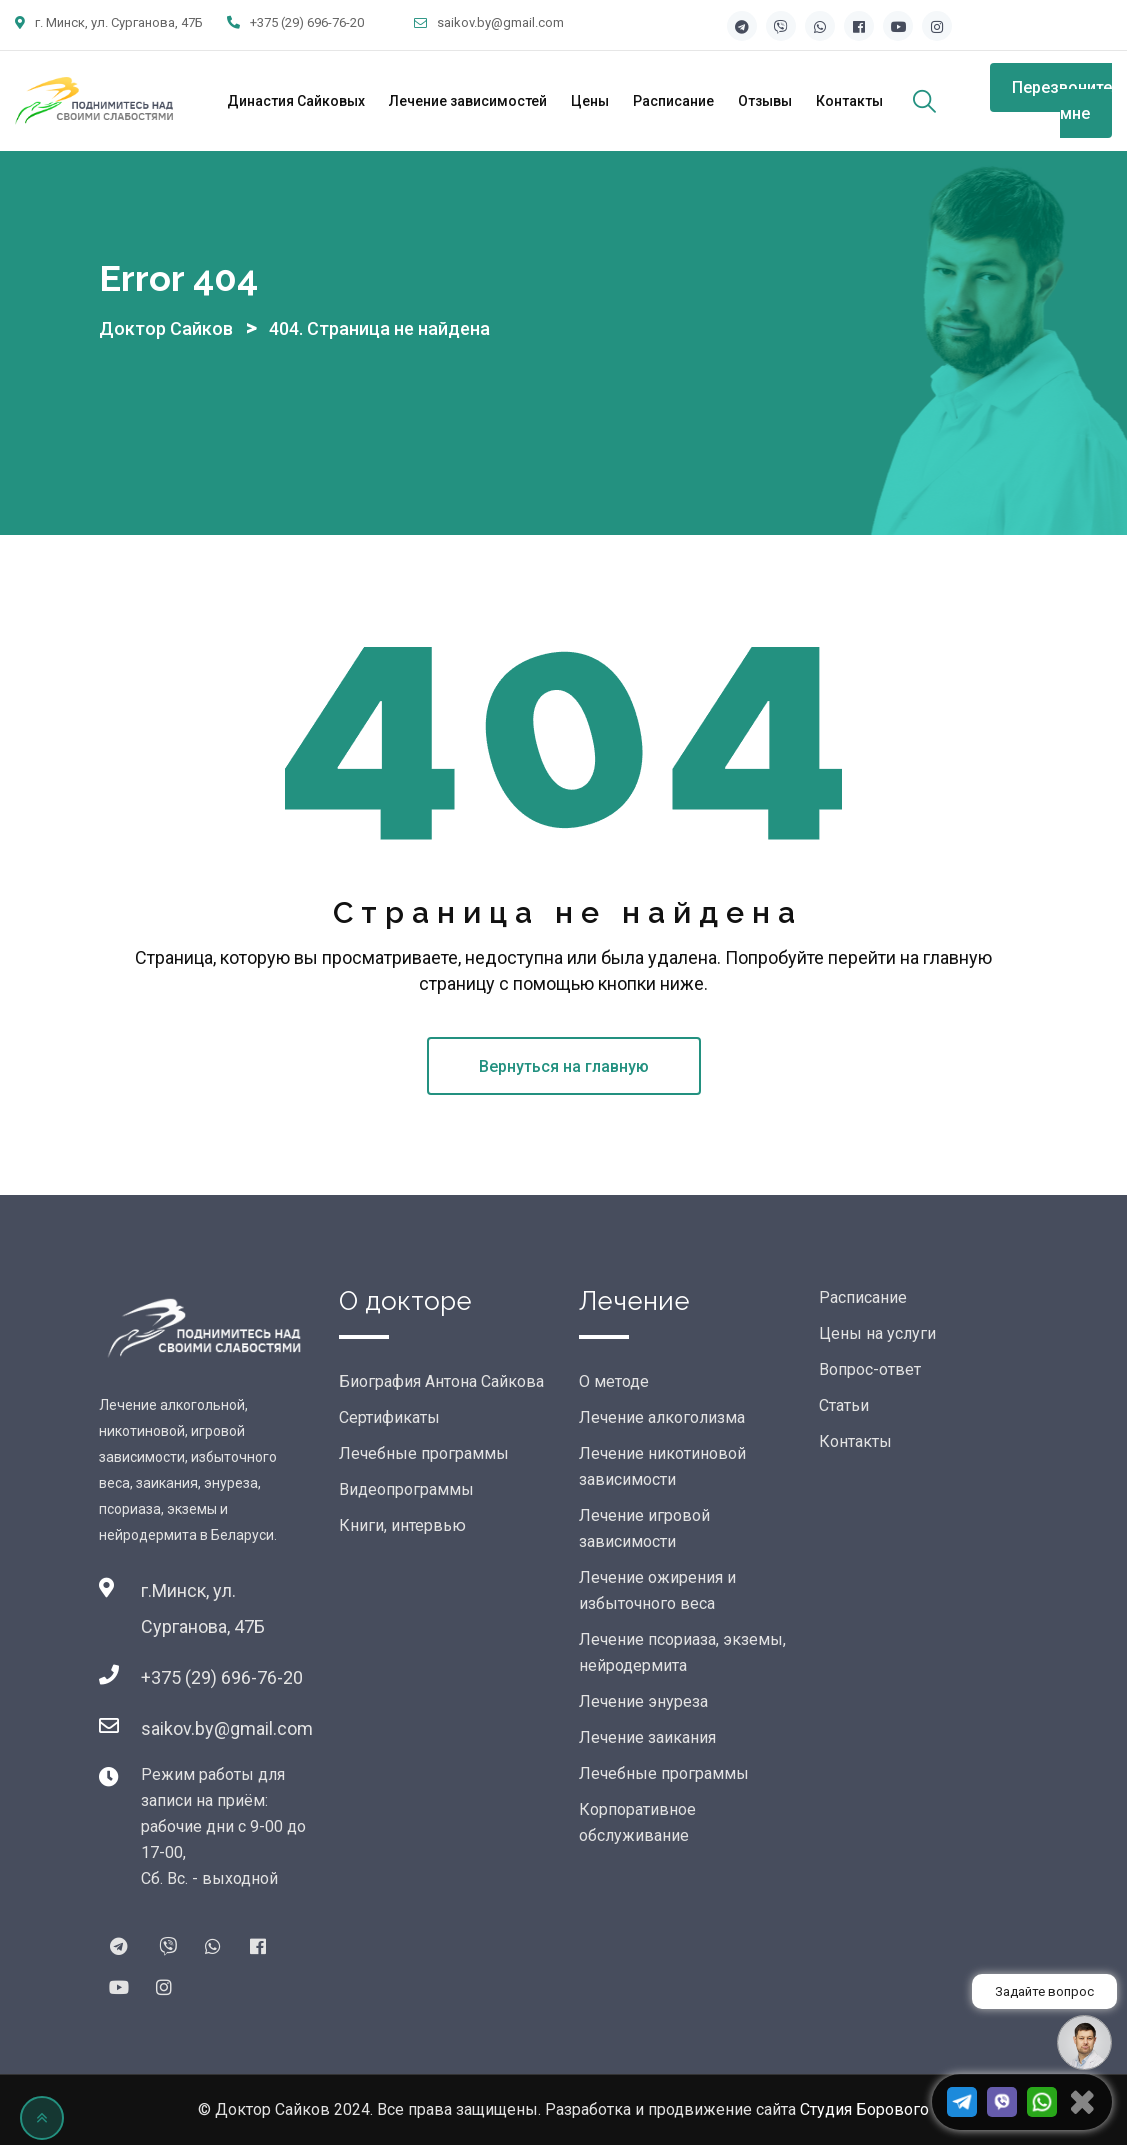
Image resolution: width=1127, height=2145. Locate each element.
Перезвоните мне (1062, 100)
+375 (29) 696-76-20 (307, 22)
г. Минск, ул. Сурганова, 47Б (119, 22)
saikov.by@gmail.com (500, 22)
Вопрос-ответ (870, 1369)
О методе (614, 1381)
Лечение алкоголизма (662, 1417)
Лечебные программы (424, 1453)
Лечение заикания (647, 1737)
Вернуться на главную (564, 1066)
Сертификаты (389, 1417)
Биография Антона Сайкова (441, 1381)
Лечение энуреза (643, 1701)
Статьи (844, 1405)
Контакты (849, 101)
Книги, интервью (402, 1525)
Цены (590, 101)
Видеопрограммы (406, 1489)
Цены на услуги (877, 1333)
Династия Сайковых (296, 101)
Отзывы (765, 101)
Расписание (673, 101)
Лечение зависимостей (468, 101)
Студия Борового (864, 2109)
